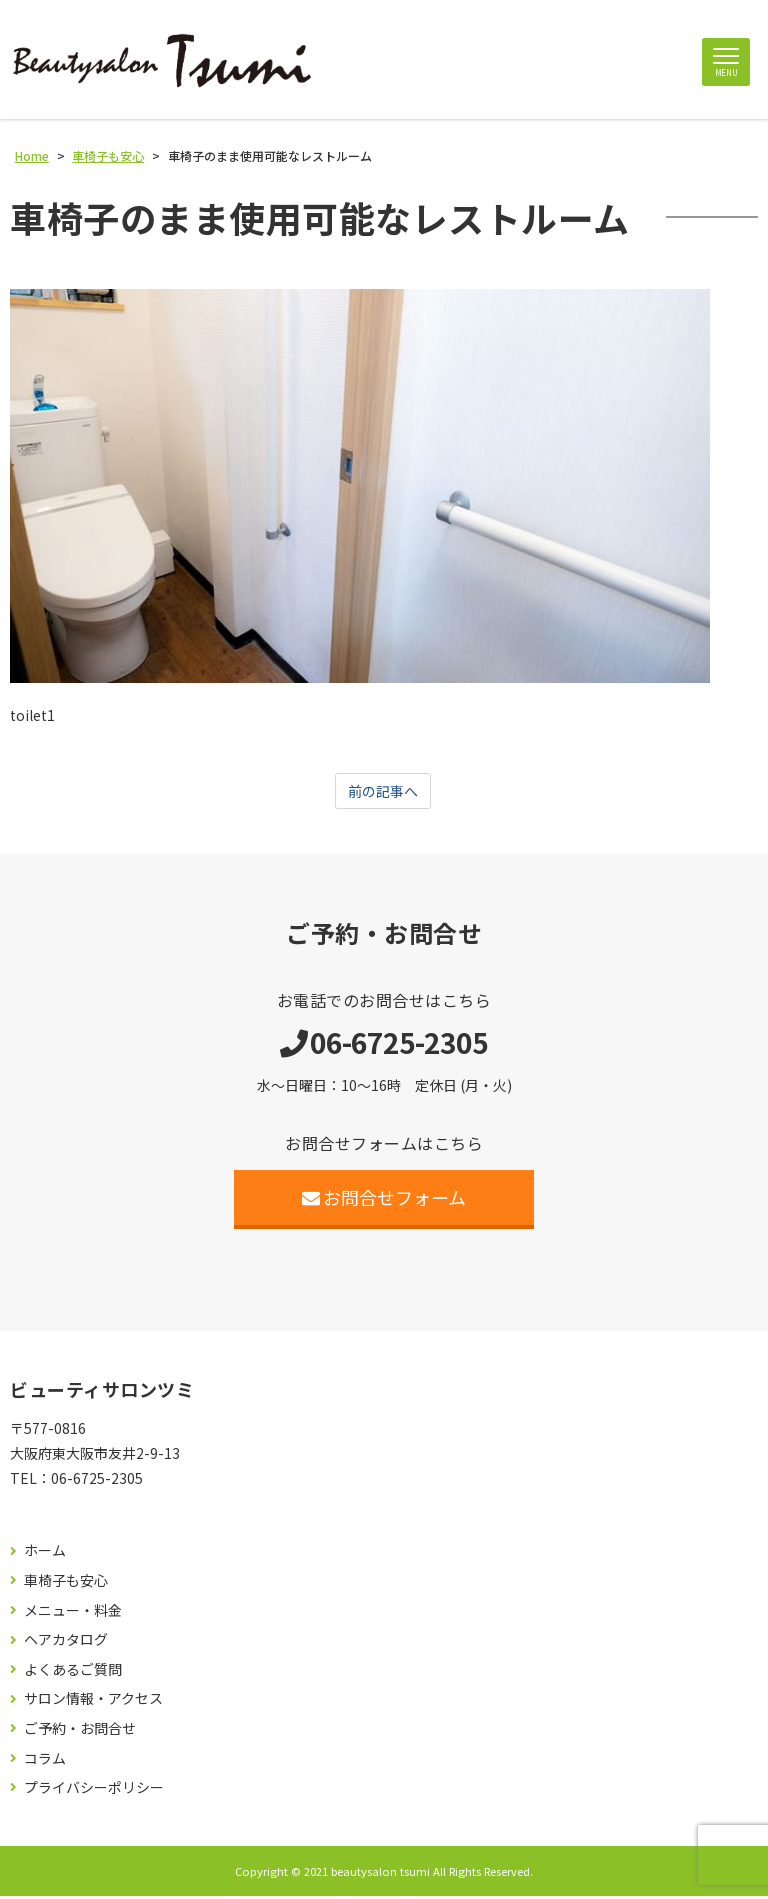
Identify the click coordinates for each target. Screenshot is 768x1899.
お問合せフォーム (384, 1200)
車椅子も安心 (66, 1583)
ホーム (45, 1553)
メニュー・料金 (73, 1612)
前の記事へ (383, 793)
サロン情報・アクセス (93, 1701)
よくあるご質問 (73, 1672)
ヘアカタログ (66, 1642)
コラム (45, 1760)
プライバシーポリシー (94, 1790)
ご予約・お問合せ (80, 1731)
